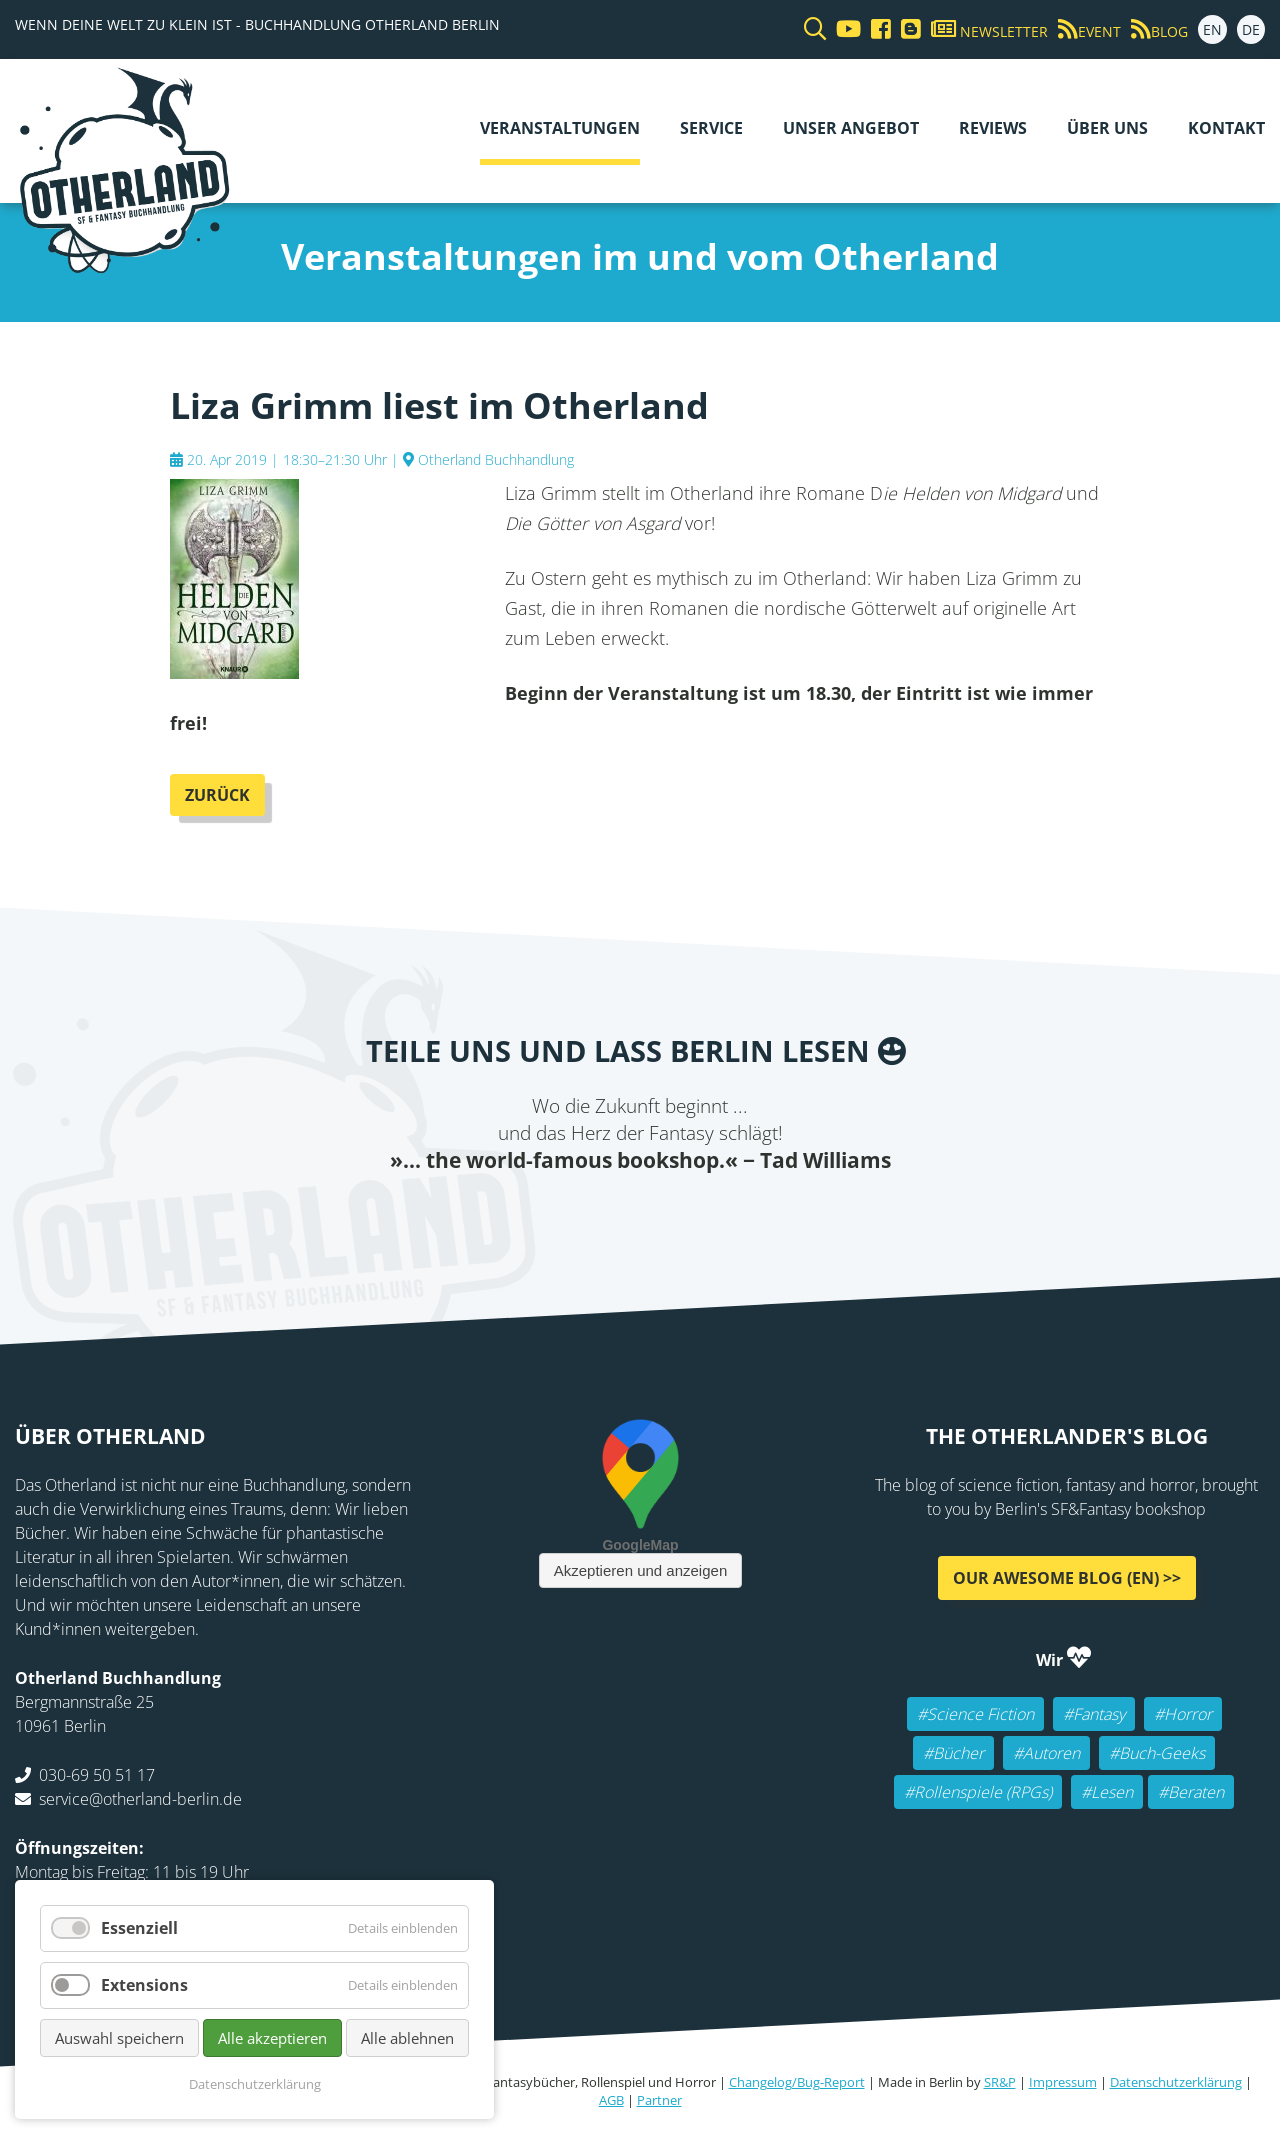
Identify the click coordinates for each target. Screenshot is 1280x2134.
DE (1251, 29)
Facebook (520, 1215)
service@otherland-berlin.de (140, 1799)
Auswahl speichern (119, 2038)
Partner (659, 2100)
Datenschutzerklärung (1176, 2082)
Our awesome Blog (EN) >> (1067, 1578)
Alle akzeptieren (272, 2038)
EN (1212, 29)
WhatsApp (680, 1215)
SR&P (1000, 2082)
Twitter (560, 1215)
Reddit (640, 1215)
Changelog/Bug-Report (797, 2082)
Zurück (217, 795)
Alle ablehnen (407, 2038)
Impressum (1063, 2082)
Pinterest (760, 1215)
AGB (611, 2100)
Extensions (144, 1985)
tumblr (720, 1215)
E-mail (600, 1215)
